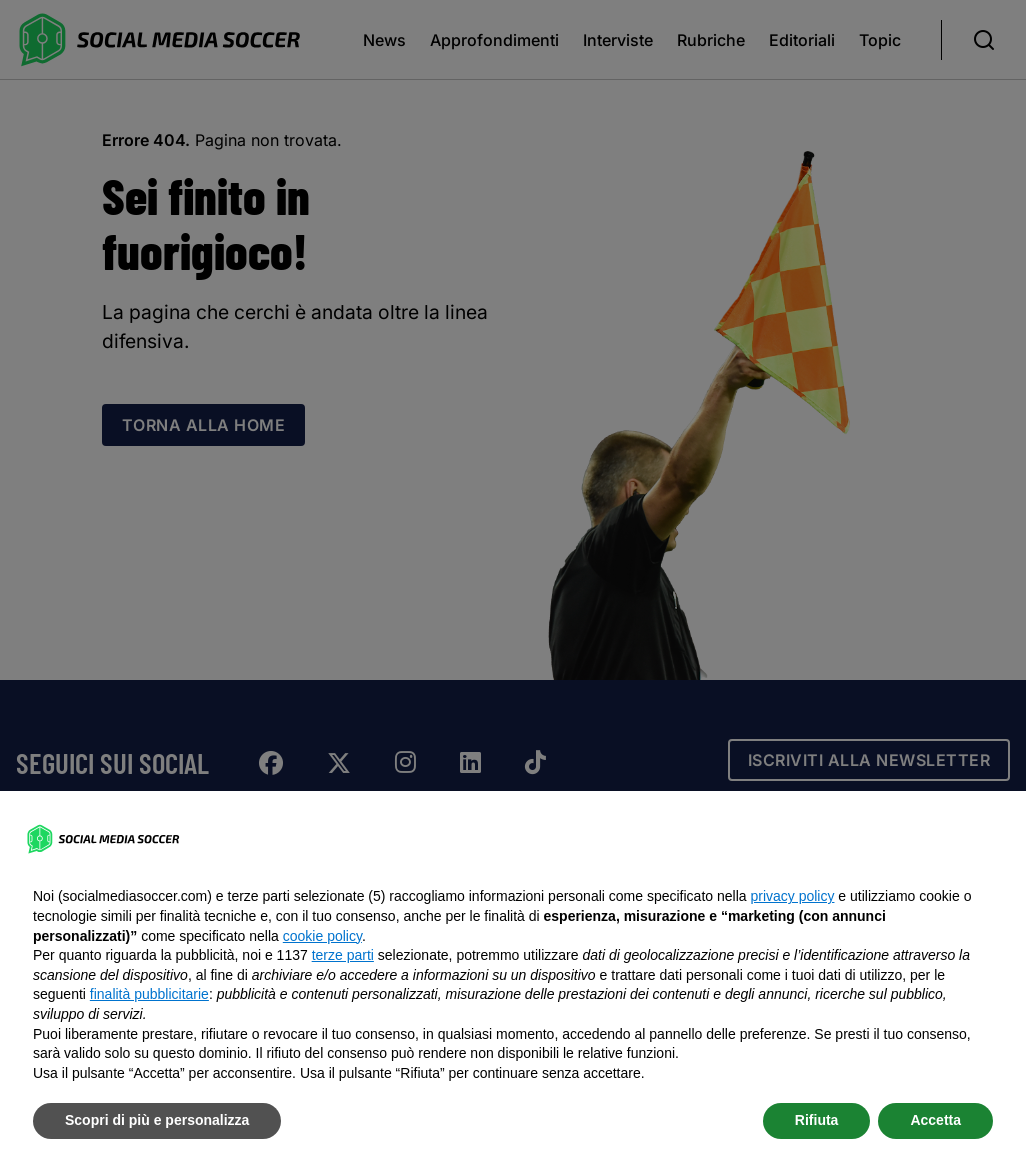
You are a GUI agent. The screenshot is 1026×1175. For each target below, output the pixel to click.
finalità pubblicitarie (149, 994)
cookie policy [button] (322, 936)
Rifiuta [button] (817, 1120)
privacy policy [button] (792, 896)
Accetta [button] (935, 1120)
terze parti (343, 955)
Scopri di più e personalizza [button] (157, 1120)
